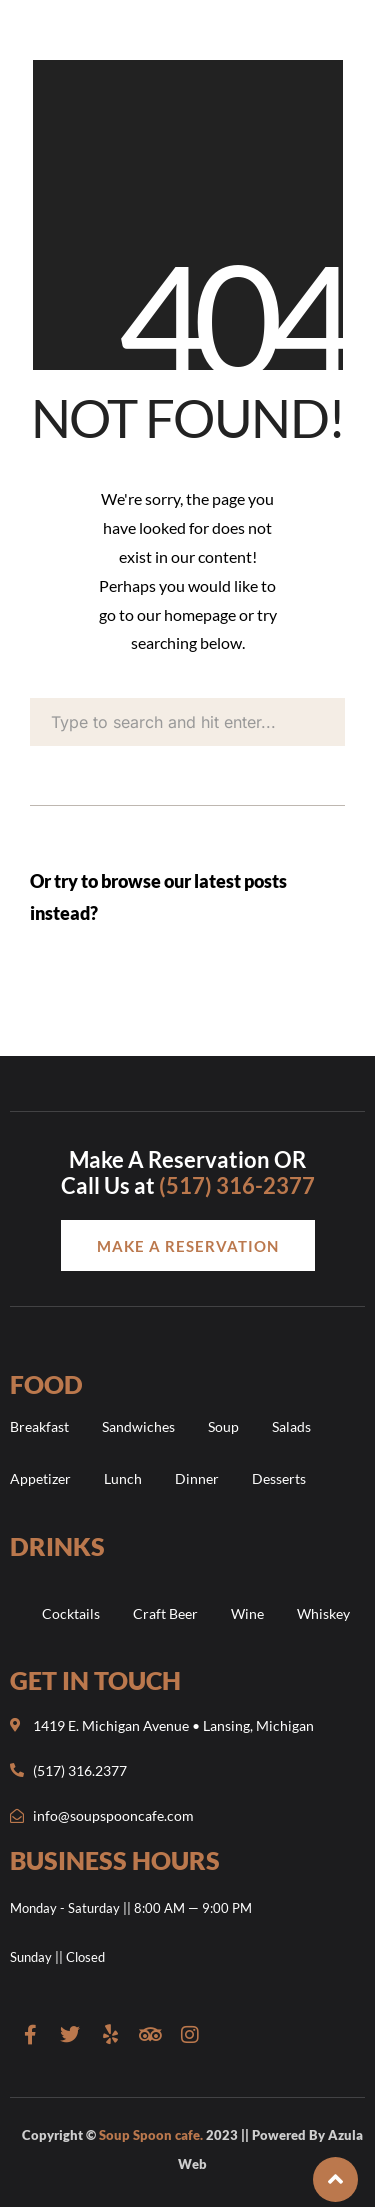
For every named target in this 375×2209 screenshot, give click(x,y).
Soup (223, 1426)
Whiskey (323, 1613)
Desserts (279, 1478)
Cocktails (71, 1613)
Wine (247, 1613)
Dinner (197, 1478)
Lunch (123, 1478)
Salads (291, 1426)
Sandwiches (138, 1426)
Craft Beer (165, 1613)
